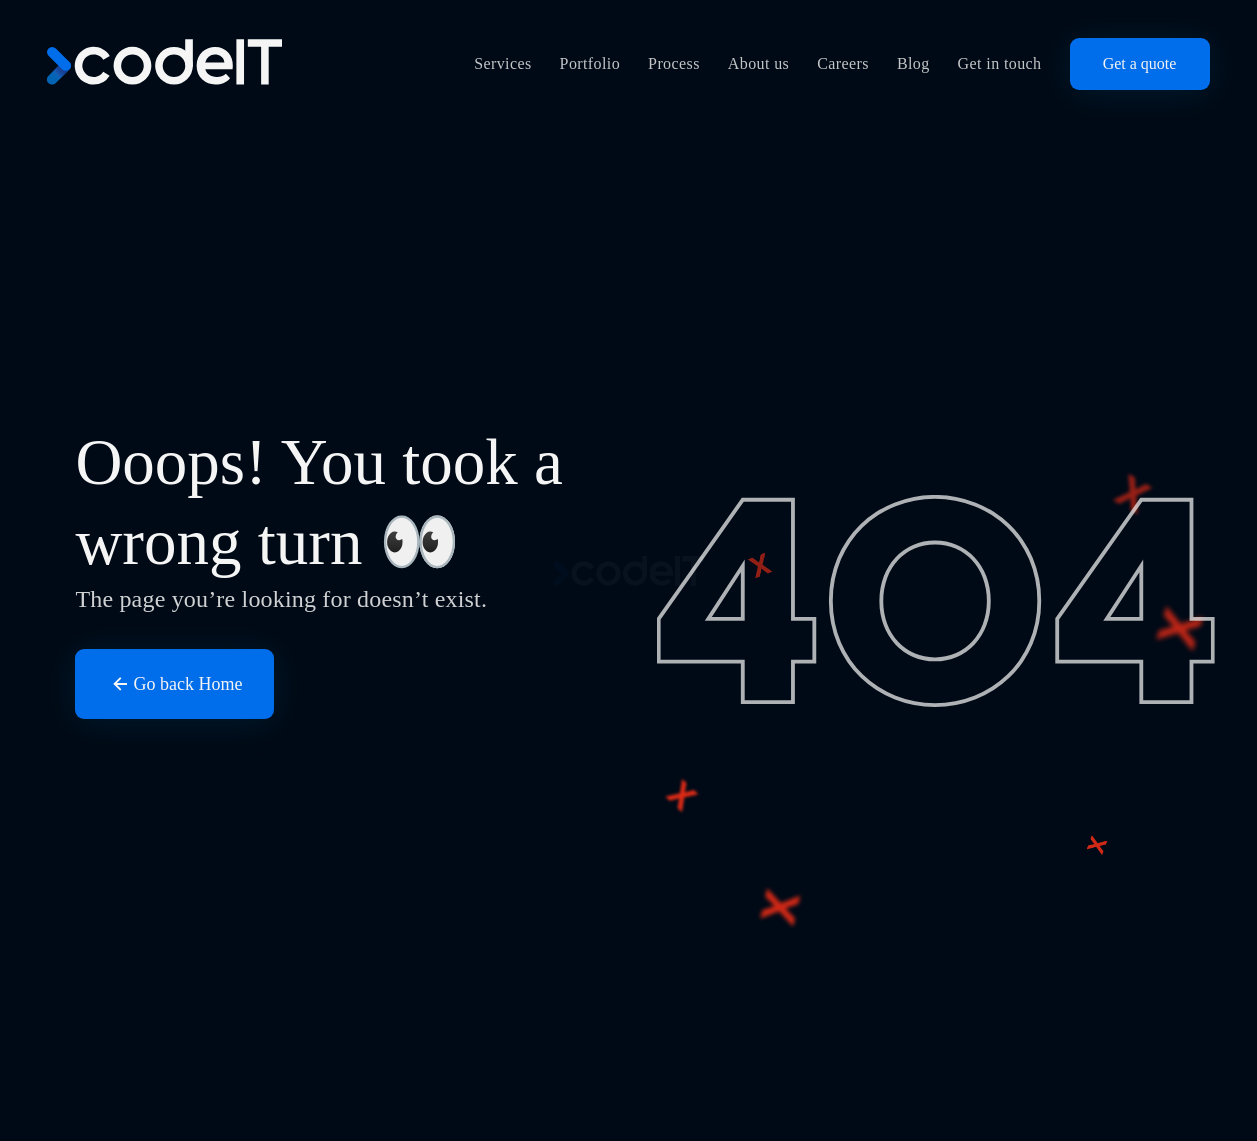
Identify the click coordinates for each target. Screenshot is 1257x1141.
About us (758, 63)
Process (674, 63)
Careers (843, 63)
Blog (913, 63)
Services (502, 63)
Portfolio (590, 63)
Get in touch (1000, 63)
